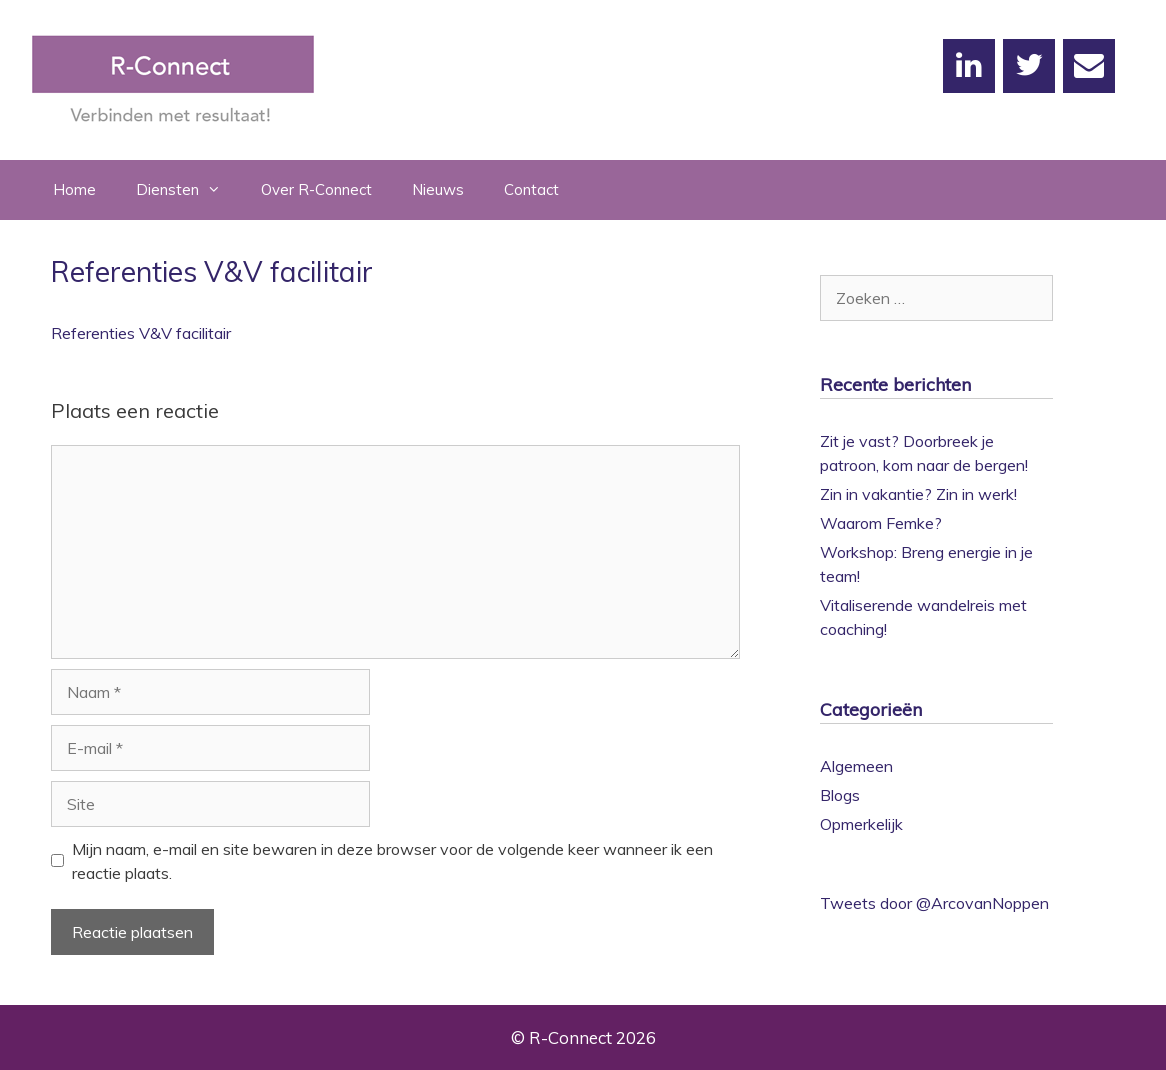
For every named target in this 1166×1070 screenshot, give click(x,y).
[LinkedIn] (969, 66)
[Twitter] (1029, 66)
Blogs (840, 795)
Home (74, 189)
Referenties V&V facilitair (141, 333)
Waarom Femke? (881, 523)
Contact (531, 189)
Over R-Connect (316, 189)
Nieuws (438, 189)
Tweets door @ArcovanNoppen (934, 903)
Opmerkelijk (861, 824)
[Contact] (1089, 66)
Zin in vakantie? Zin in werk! (918, 494)
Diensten (188, 190)
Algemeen (856, 766)
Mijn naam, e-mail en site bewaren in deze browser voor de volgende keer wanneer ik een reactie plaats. (392, 861)
